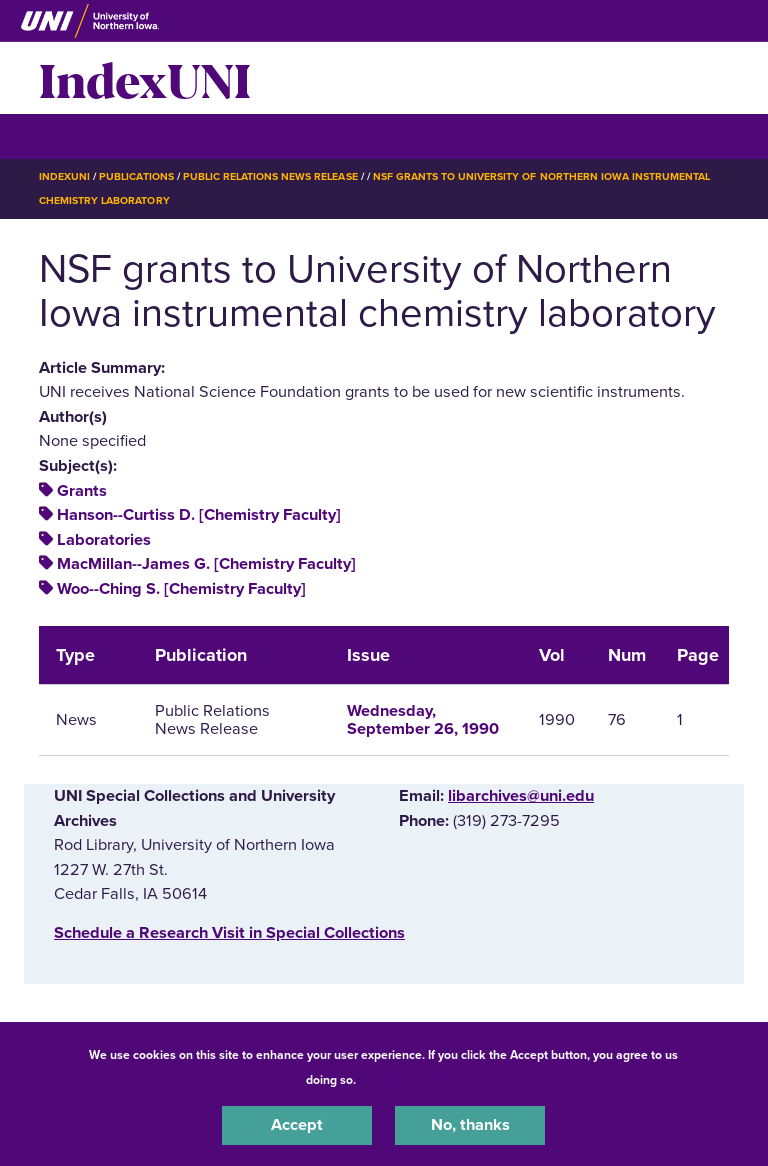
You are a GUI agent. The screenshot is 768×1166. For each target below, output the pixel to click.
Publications (136, 176)
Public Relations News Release (270, 176)
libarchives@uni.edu (521, 796)
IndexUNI (145, 78)
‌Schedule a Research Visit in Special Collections (229, 933)
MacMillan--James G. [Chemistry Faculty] (206, 564)
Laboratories (104, 540)
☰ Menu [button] (74, 135)
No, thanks (470, 1125)
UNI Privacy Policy (412, 1080)
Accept (297, 1125)
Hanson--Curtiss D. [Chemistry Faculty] (199, 515)
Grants (82, 491)
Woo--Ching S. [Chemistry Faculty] (181, 589)
